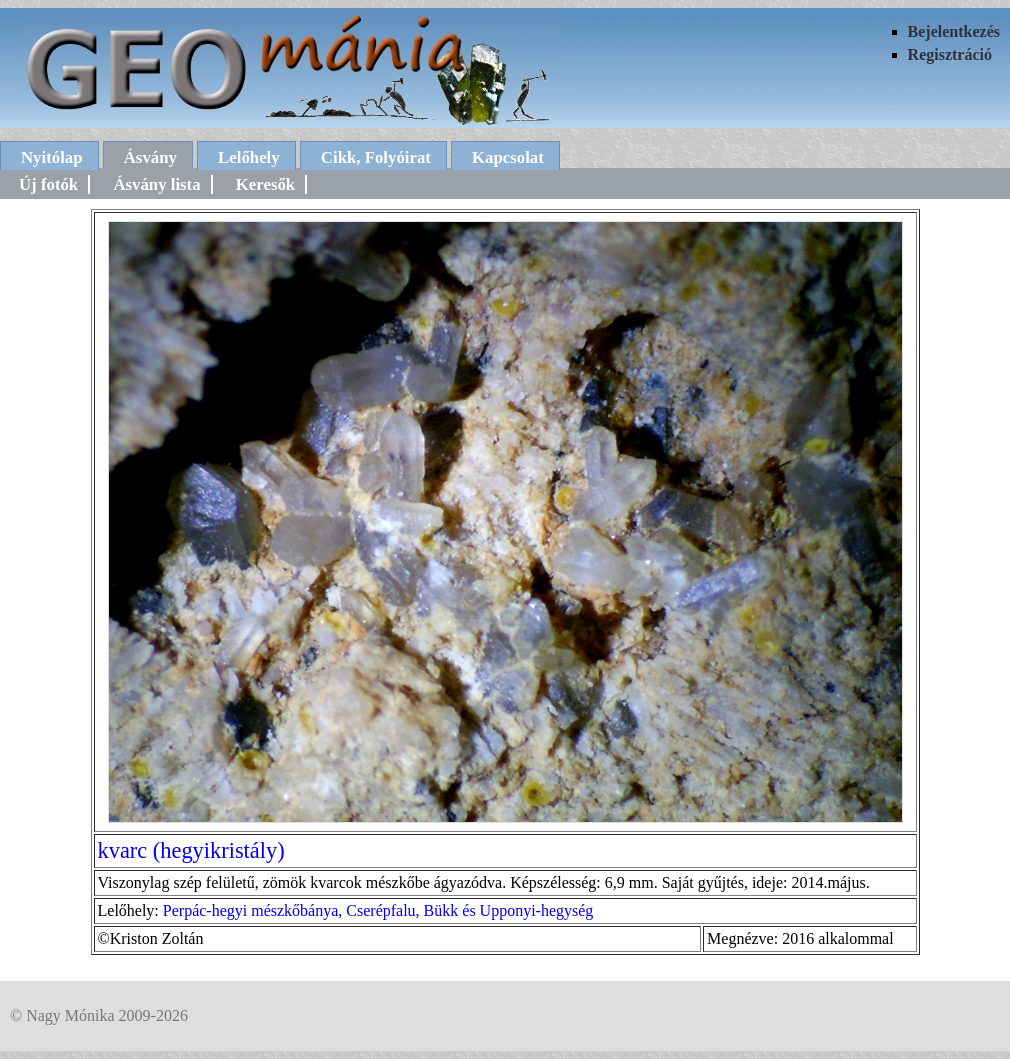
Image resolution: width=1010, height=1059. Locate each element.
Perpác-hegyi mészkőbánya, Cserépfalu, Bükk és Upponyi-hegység (378, 910)
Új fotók (48, 184)
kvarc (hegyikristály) (191, 850)
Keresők (265, 184)
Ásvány (150, 157)
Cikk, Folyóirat (376, 157)
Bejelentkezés (954, 31)
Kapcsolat (508, 157)
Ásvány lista (156, 184)
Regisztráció (950, 54)
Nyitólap (52, 157)
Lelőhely (249, 157)
